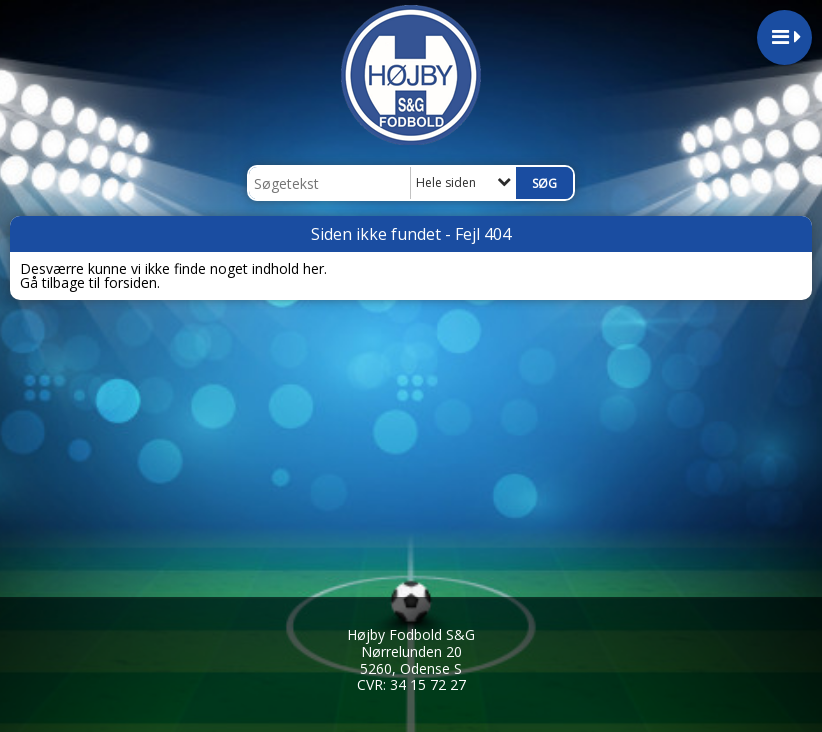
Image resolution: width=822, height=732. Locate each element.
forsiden (130, 282)
